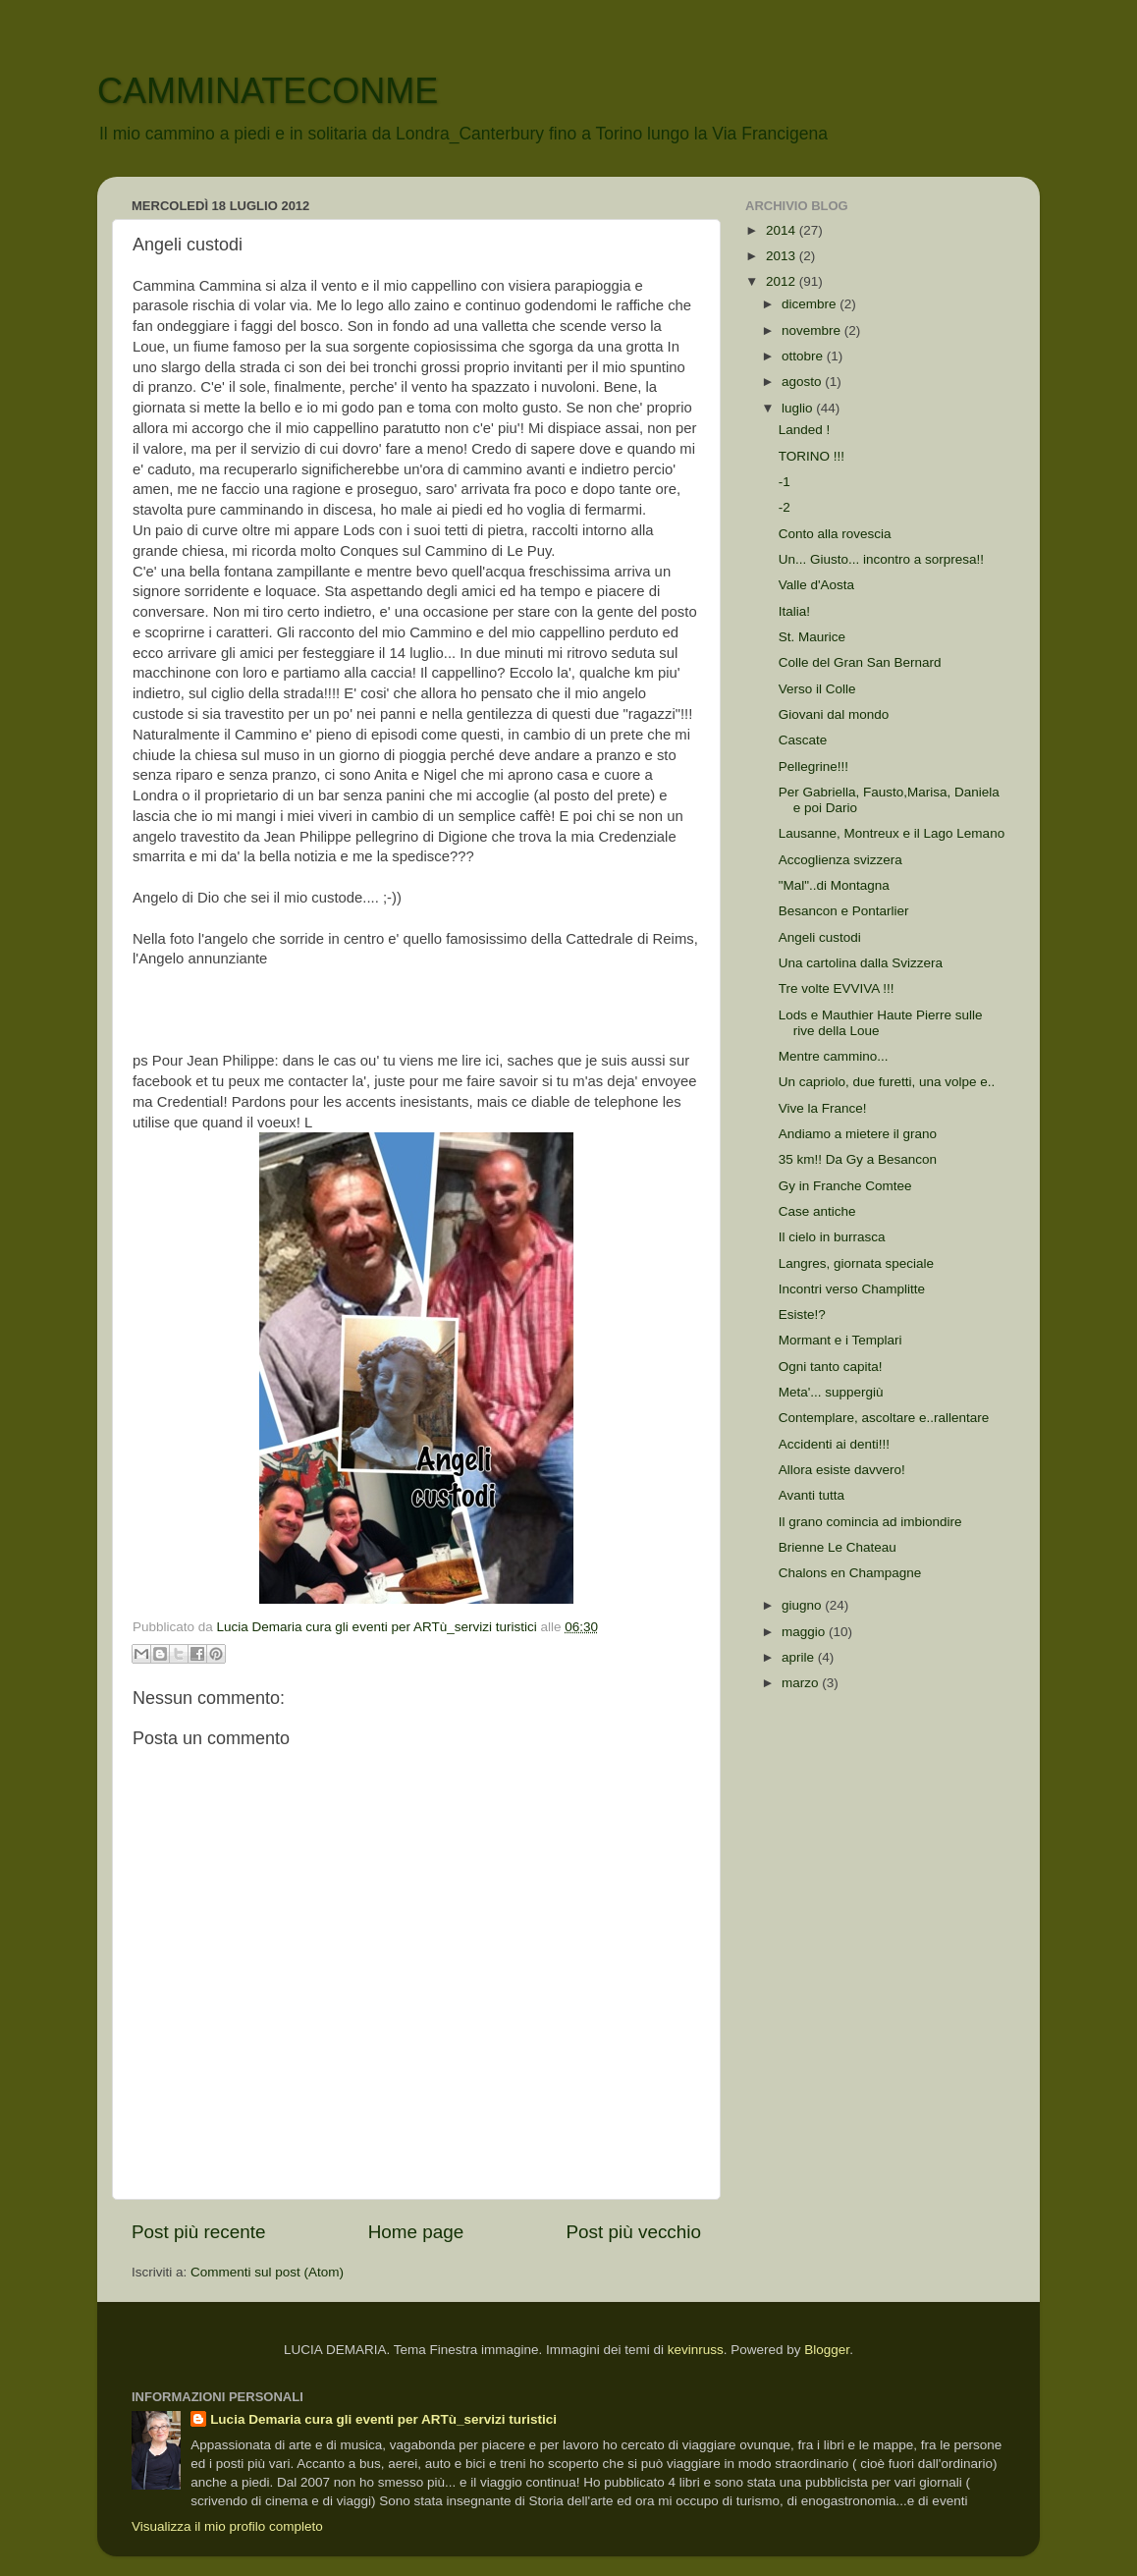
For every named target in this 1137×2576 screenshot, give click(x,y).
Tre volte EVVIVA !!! (836, 988)
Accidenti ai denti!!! (834, 1444)
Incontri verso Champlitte (852, 1289)
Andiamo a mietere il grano (858, 1133)
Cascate (803, 740)
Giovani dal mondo (834, 714)
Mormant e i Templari (840, 1340)
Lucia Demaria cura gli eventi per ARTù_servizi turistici (383, 2419)
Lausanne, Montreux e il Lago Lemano (891, 833)
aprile (800, 1657)
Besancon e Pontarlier (844, 911)
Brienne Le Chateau (837, 1547)
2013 (782, 255)
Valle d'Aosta (816, 584)
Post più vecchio (633, 2231)
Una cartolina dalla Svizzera (861, 963)
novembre (813, 330)
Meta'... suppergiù (831, 1392)
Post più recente (199, 2231)
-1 (784, 481)
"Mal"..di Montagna (834, 885)
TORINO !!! (811, 456)
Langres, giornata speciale (856, 1263)
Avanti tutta (811, 1495)
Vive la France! (823, 1108)
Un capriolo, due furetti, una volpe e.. (887, 1081)
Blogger (826, 2349)
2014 (782, 230)
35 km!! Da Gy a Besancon (858, 1159)
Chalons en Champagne (850, 1572)
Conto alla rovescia (835, 533)
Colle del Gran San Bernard (860, 662)
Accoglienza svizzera (840, 859)
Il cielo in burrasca (832, 1237)
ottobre (804, 356)
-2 (784, 507)
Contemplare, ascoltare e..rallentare (884, 1417)
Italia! (794, 611)
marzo (802, 1682)
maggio (805, 1631)
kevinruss (696, 2349)
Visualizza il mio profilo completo (227, 2526)
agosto (803, 381)
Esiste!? (802, 1314)
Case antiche (817, 1211)
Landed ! (805, 429)
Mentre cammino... (834, 1056)
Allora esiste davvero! (842, 1469)
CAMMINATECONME (267, 91)
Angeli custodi (820, 937)
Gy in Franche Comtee (845, 1185)
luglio (799, 408)
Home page (416, 2231)
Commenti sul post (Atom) (267, 2272)
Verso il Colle (817, 689)
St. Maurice (812, 637)
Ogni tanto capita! (831, 1366)
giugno (803, 1605)
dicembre (810, 304)
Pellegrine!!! (813, 766)
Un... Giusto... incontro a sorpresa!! (881, 559)
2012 (782, 281)
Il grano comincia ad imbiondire (870, 1521)
